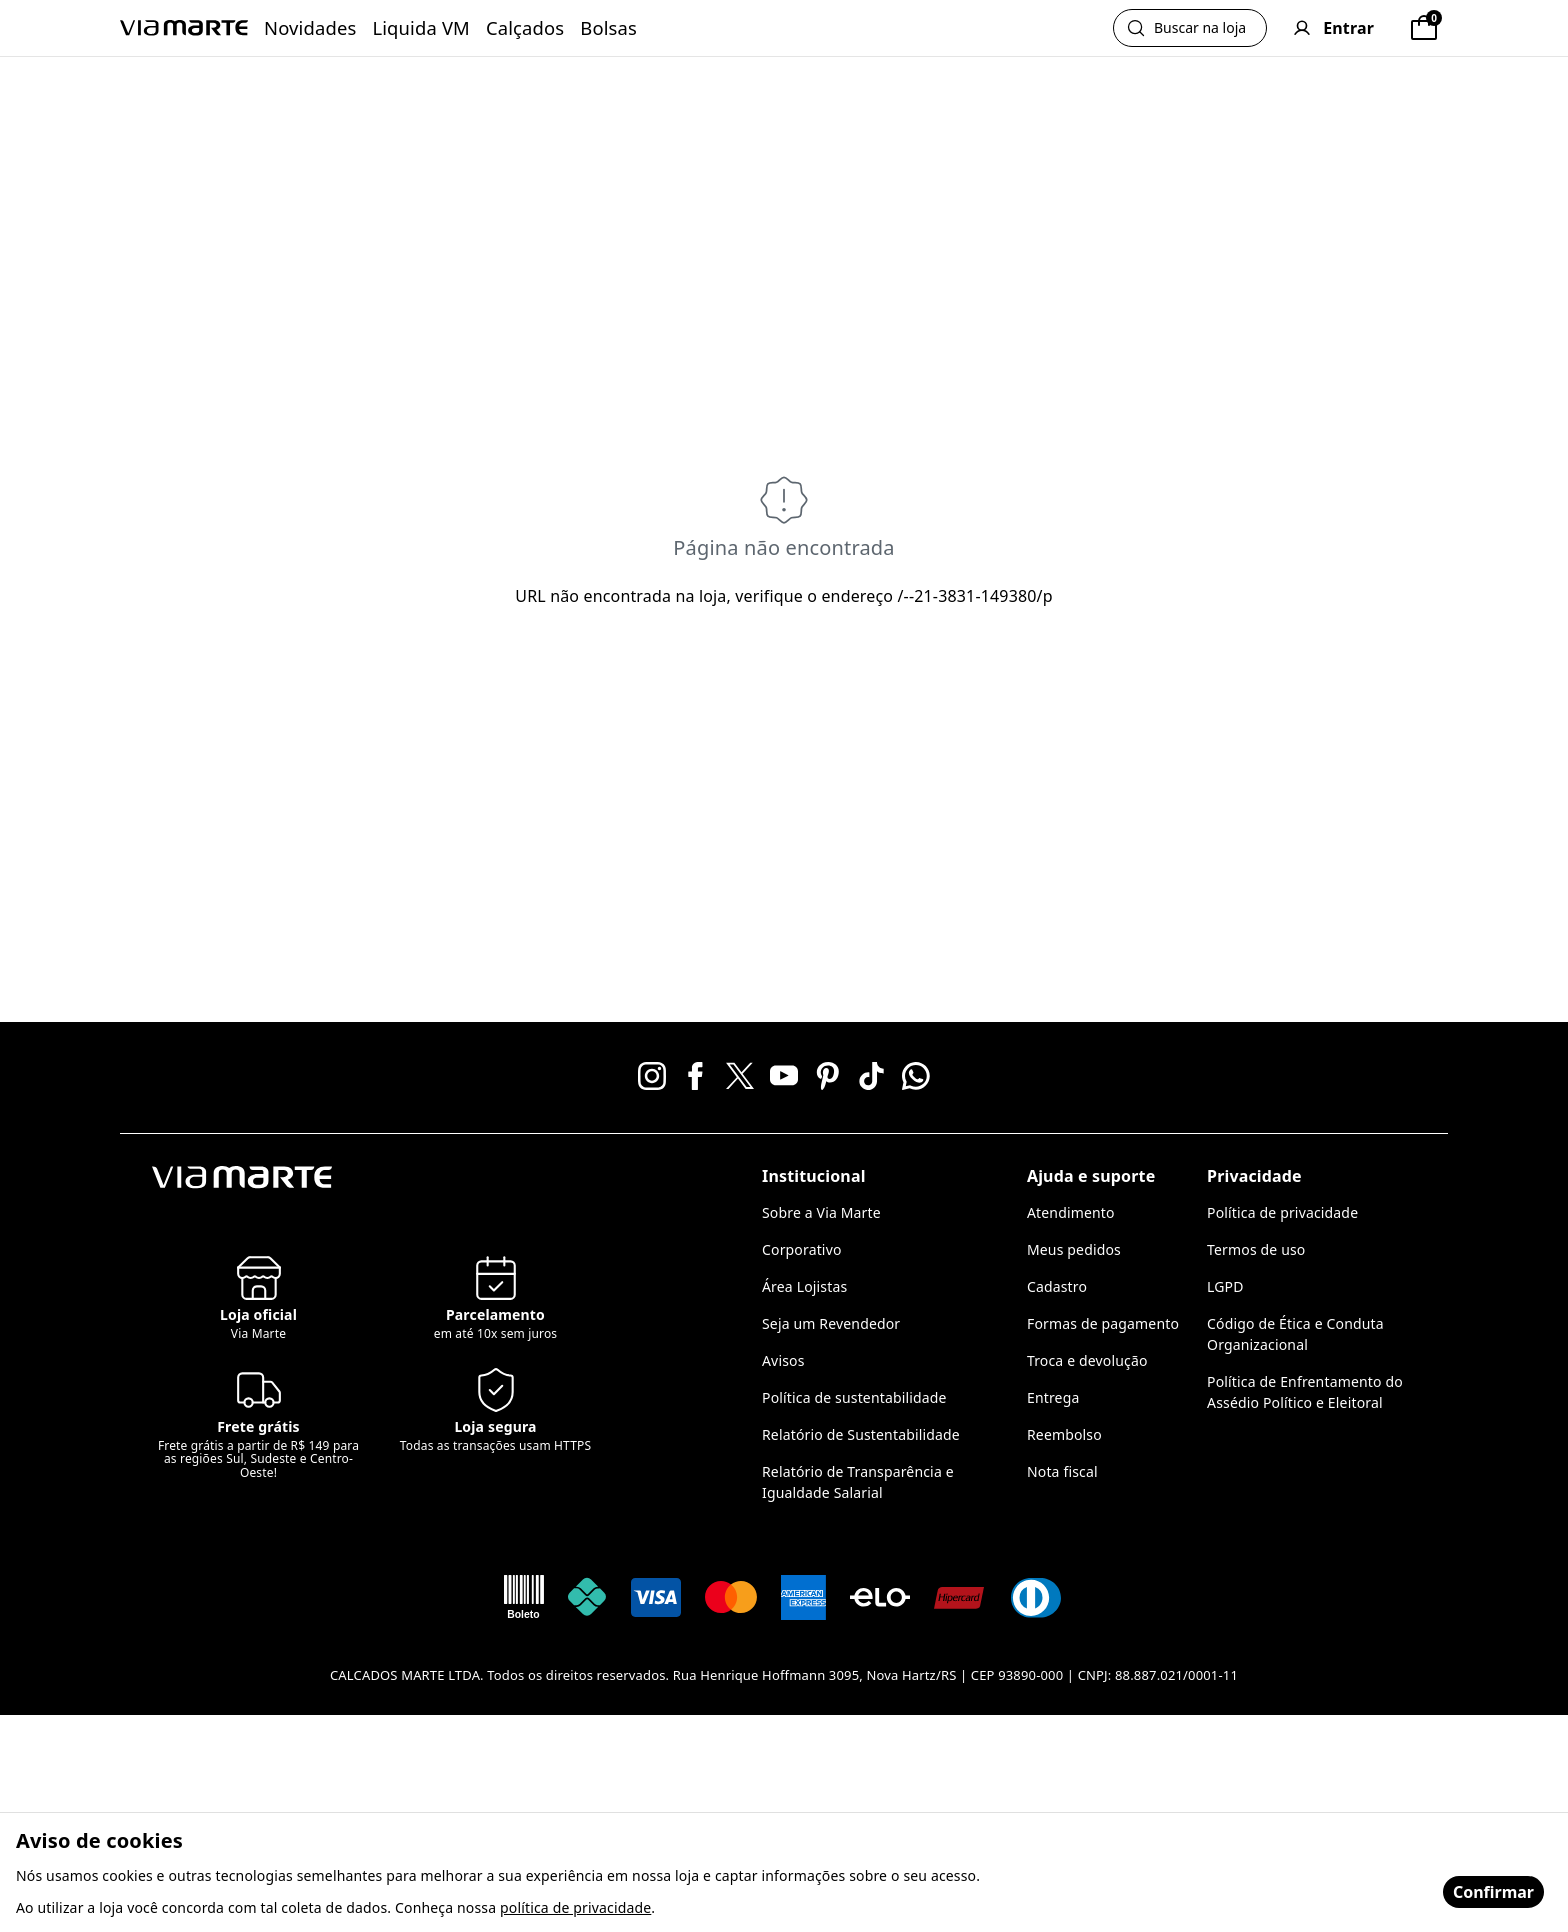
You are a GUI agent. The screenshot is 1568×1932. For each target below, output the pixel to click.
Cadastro (1057, 1286)
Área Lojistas (804, 1286)
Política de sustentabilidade (854, 1397)
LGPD (1225, 1286)
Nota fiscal (1062, 1471)
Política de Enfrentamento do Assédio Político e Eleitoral (1305, 1392)
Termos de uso (1256, 1249)
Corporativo (802, 1249)
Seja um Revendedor (831, 1323)
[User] (1333, 28)
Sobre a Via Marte (821, 1212)
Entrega (1053, 1397)
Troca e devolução (1087, 1360)
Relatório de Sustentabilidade (861, 1434)
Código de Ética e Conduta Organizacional (1295, 1334)
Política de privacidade (1282, 1212)
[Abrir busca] (1190, 28)
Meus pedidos (1074, 1249)
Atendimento (1071, 1212)
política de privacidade (575, 1907)
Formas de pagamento (1103, 1323)
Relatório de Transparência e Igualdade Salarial (858, 1482)
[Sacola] (1424, 28)
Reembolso (1064, 1434)
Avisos (783, 1360)
